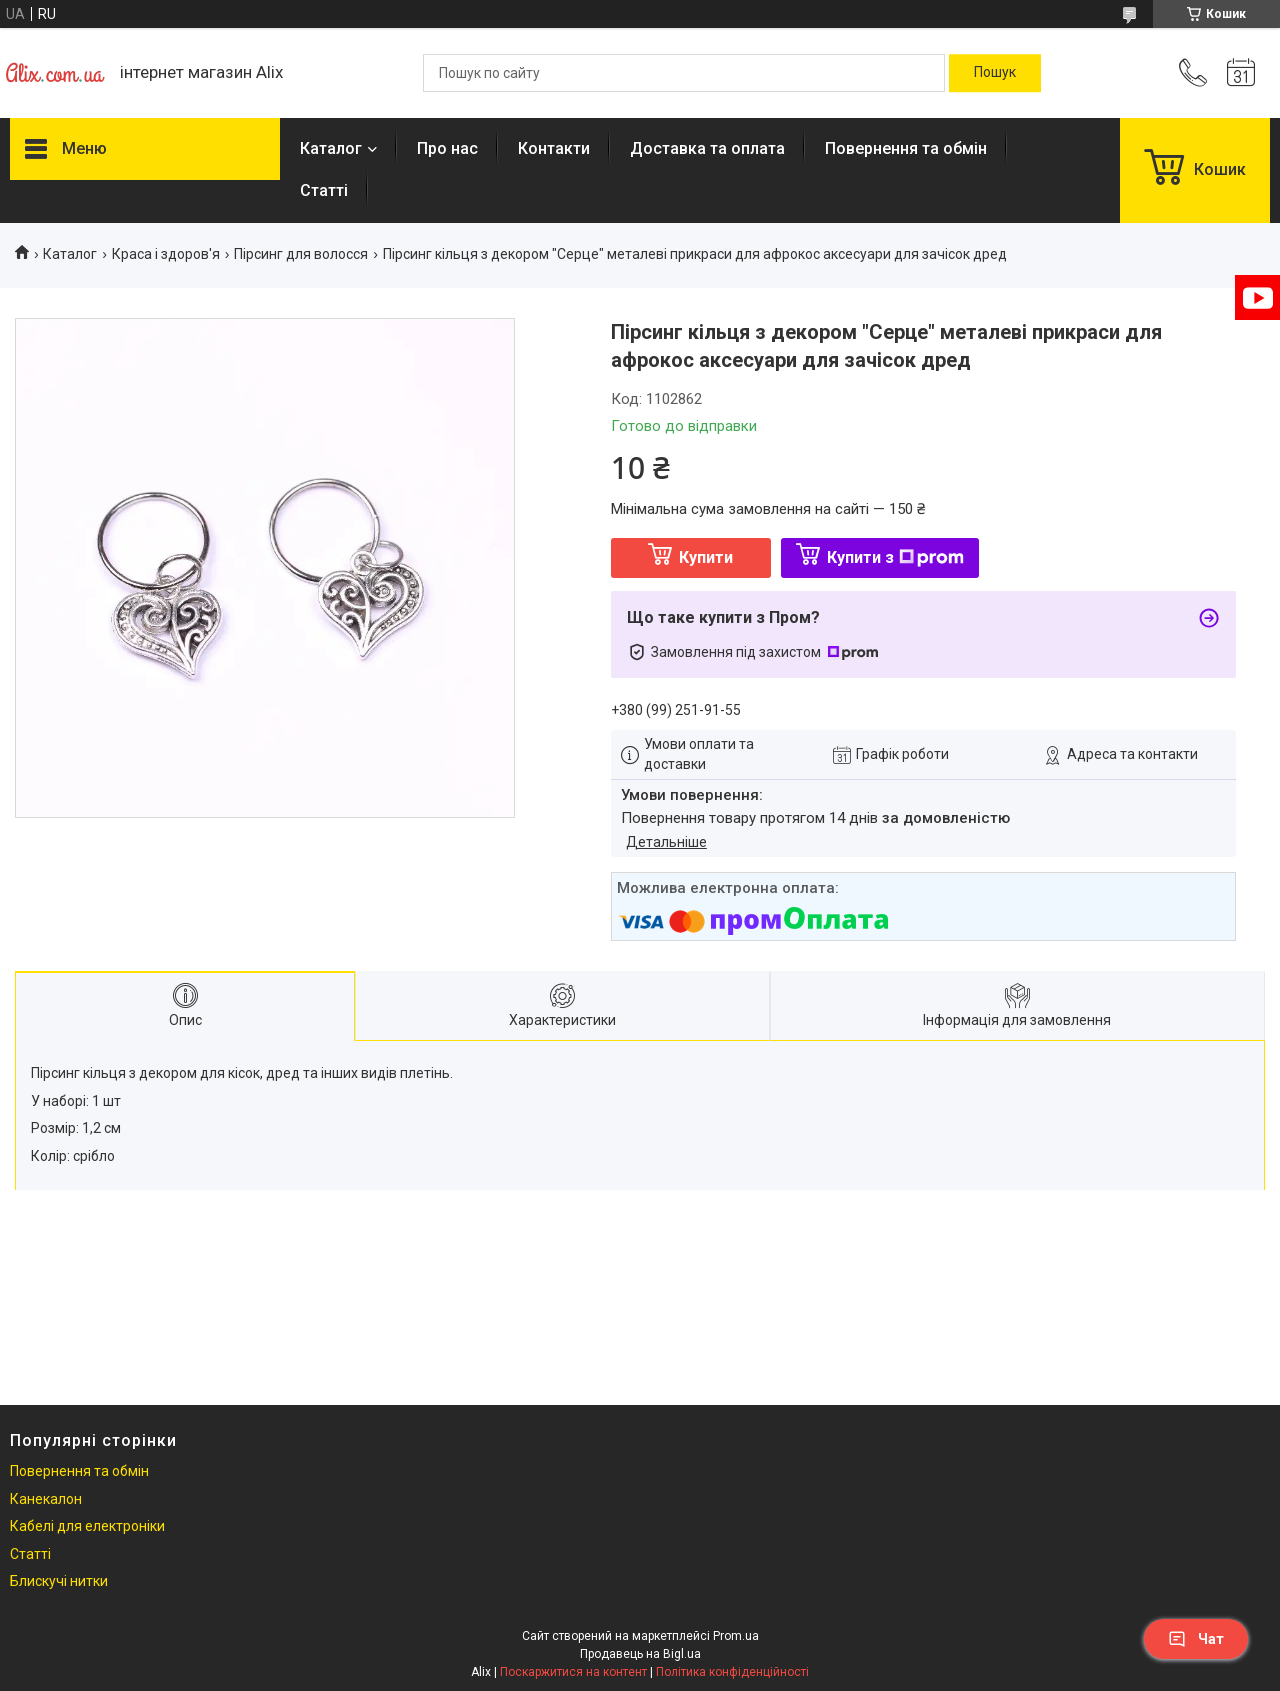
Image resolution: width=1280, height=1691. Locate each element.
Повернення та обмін (906, 148)
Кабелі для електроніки (87, 1526)
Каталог (331, 148)
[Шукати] (995, 73)
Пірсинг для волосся (301, 254)
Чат (1196, 1639)
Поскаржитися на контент (573, 1672)
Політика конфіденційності (732, 1672)
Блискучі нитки (59, 1581)
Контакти (554, 148)
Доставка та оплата (707, 148)
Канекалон (46, 1499)
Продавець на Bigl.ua (640, 1654)
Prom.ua (736, 1636)
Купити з (895, 557)
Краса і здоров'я (166, 254)
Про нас (447, 148)
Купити (706, 557)
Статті (324, 190)
